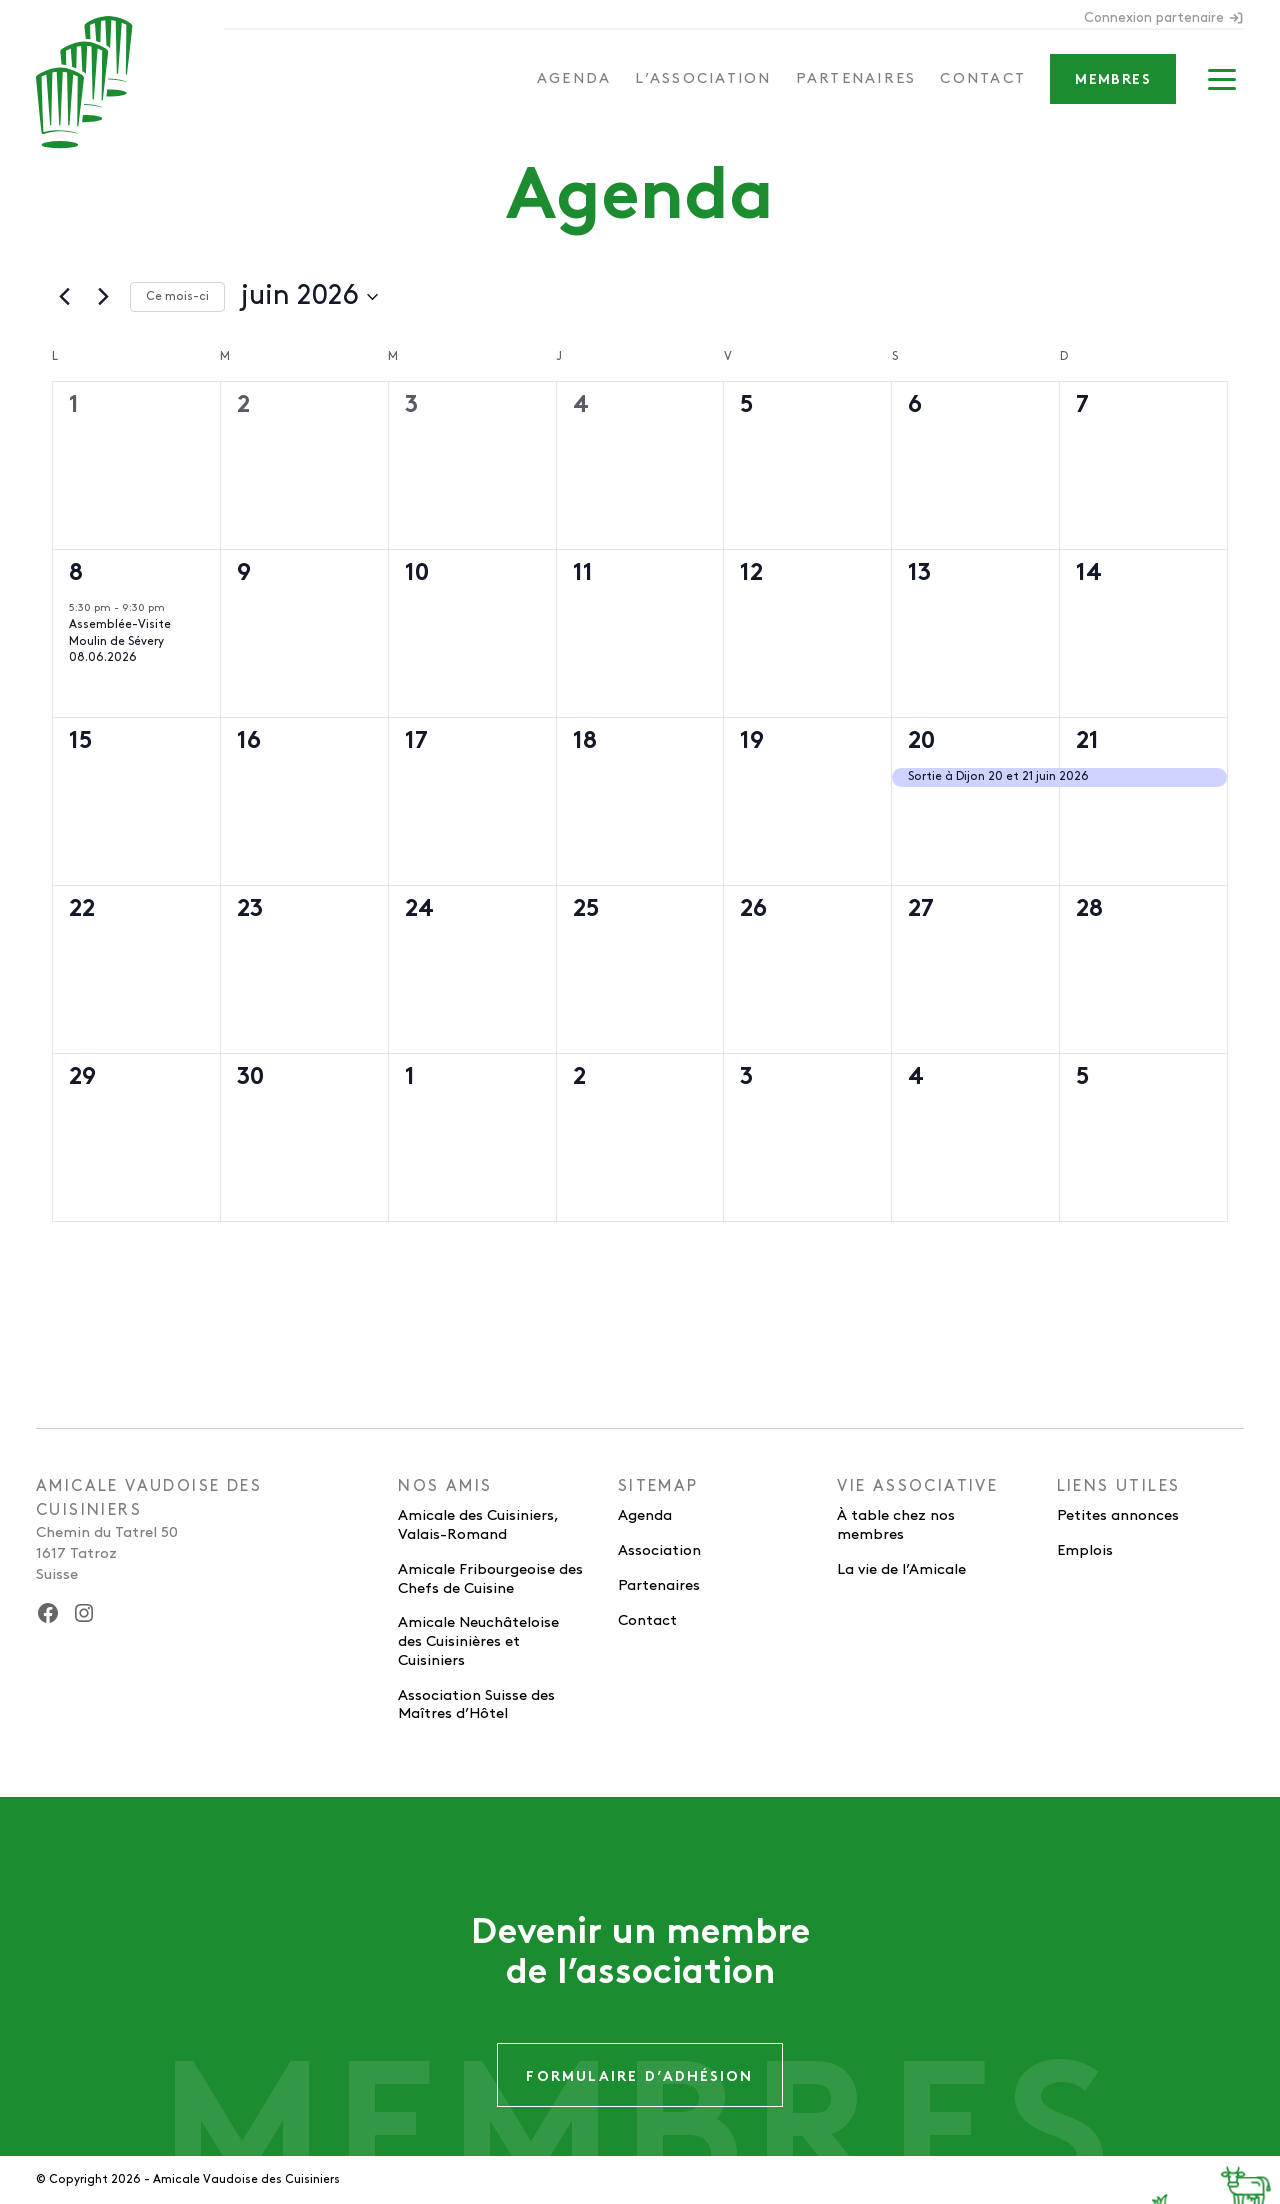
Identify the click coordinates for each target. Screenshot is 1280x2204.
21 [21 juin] (1087, 742)
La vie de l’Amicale (901, 1570)
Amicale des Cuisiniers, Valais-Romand (478, 1525)
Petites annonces (1118, 1516)
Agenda (574, 79)
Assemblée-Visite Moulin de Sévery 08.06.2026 (120, 641)
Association (659, 1551)
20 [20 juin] (921, 742)
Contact (983, 79)
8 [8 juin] (76, 574)
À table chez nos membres (896, 1525)
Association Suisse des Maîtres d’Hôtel (476, 1705)
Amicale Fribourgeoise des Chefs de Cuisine (490, 1579)
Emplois (1085, 1551)
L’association (703, 79)
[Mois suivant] (103, 297)
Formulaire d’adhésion (639, 2077)
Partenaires (856, 79)
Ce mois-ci (177, 296)
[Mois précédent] (64, 297)
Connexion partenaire (1164, 18)
